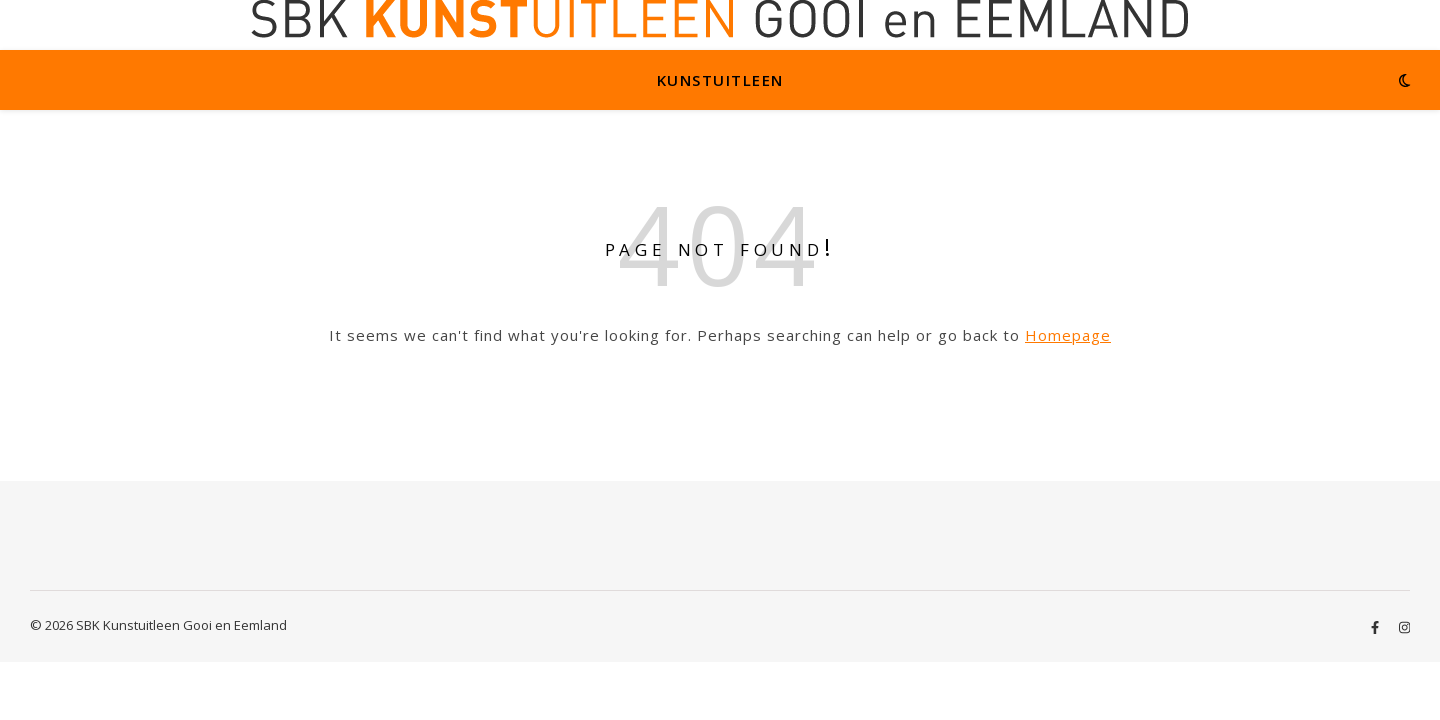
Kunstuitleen (720, 80)
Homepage (1068, 335)
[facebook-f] (1376, 627)
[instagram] (1404, 627)
